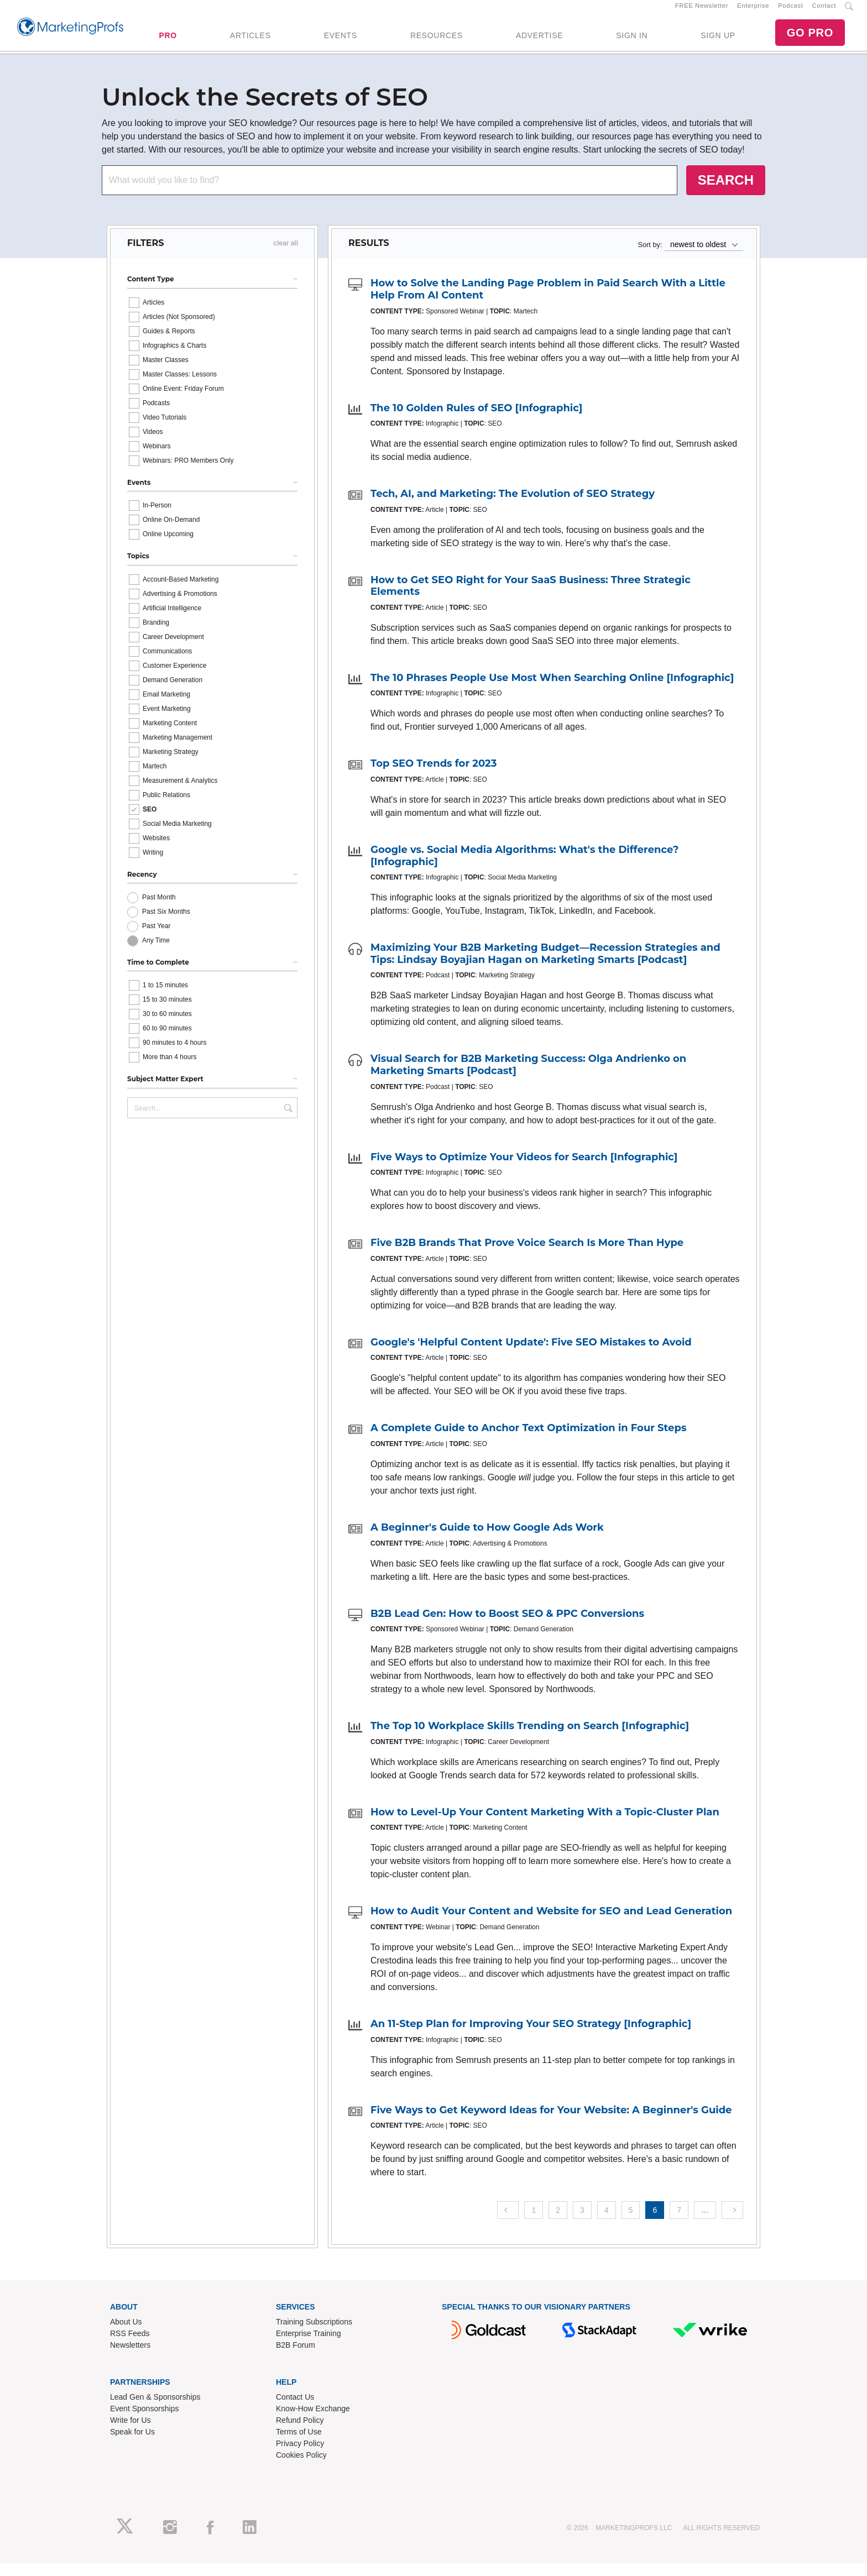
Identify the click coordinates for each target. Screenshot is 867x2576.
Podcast (790, 11)
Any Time (156, 952)
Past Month (159, 909)
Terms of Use (298, 2443)
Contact (824, 11)
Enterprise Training (308, 2345)
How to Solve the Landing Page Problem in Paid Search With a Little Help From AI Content (547, 302)
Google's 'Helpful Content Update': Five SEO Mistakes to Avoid (531, 1354)
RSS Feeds (130, 2345)
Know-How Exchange (313, 2420)
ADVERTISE (539, 41)
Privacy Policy (300, 2455)
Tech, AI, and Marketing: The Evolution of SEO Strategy (512, 506)
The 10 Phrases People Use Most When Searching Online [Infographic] (552, 690)
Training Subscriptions (314, 2333)
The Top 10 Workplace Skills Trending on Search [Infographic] (529, 1738)
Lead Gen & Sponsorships (155, 2409)
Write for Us (130, 2432)
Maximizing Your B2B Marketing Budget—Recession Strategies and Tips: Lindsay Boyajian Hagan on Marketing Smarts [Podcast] (545, 966)
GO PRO (810, 39)
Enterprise (753, 11)
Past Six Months (166, 924)
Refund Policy (299, 2432)
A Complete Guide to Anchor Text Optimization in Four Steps (528, 1440)
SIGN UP (718, 41)
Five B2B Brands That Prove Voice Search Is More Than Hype (526, 1255)
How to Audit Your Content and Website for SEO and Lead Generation (551, 1924)
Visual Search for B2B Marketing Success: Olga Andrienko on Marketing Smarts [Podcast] (528, 1077)
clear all (285, 256)
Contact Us (295, 2409)
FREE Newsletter (701, 11)
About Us (126, 2333)
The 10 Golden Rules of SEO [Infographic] (476, 420)
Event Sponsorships (144, 2420)
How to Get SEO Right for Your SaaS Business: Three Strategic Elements (530, 598)
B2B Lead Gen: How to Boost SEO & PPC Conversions (507, 1626)
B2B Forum (295, 2357)
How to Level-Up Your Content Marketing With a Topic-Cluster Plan (544, 1824)
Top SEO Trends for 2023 (433, 776)
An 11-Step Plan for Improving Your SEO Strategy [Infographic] (530, 2036)
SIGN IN (631, 41)
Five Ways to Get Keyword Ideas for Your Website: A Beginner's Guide (551, 2122)
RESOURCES (436, 41)
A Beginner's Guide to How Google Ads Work (487, 1539)
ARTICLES (250, 41)
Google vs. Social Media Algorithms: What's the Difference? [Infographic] (524, 868)
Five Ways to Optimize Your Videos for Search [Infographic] (523, 1169)
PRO (167, 41)
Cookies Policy (301, 2467)
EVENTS (340, 41)
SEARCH (726, 192)
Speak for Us (132, 2443)
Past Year (156, 938)
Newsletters (130, 2357)
